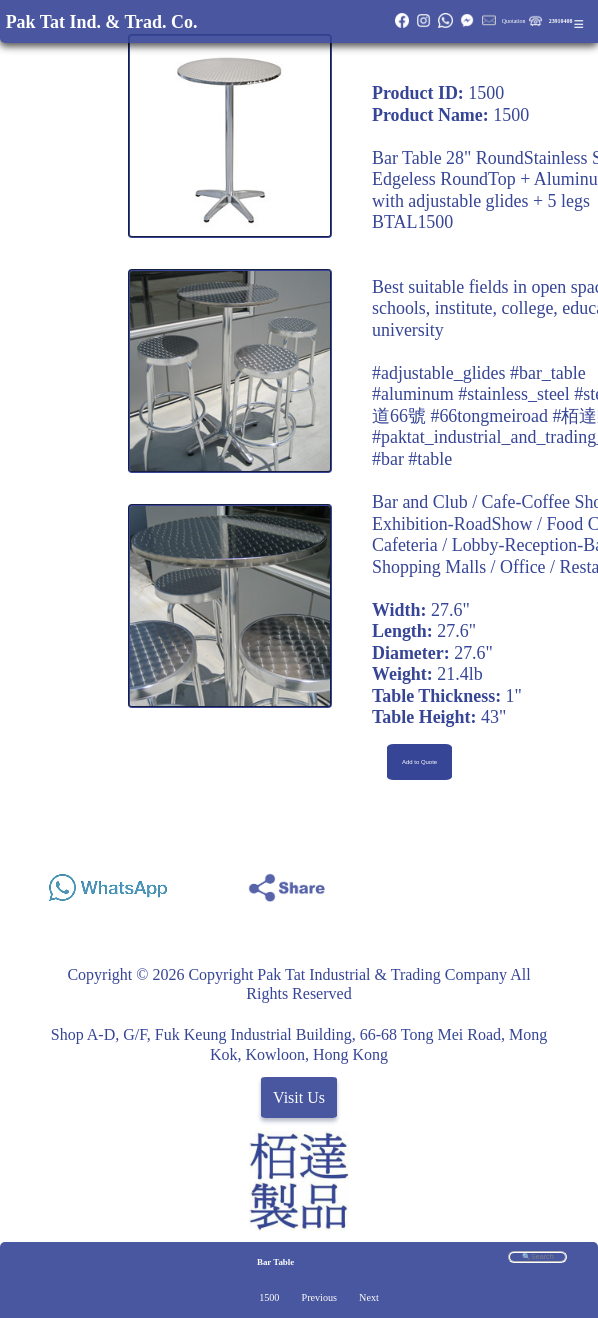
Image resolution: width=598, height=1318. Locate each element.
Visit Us (299, 1097)
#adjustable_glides (439, 373)
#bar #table (412, 459)
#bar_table (548, 373)
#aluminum (413, 394)
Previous (320, 1297)
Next (369, 1297)
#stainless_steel (514, 394)
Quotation (514, 21)
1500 (269, 1297)
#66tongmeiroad (489, 416)
